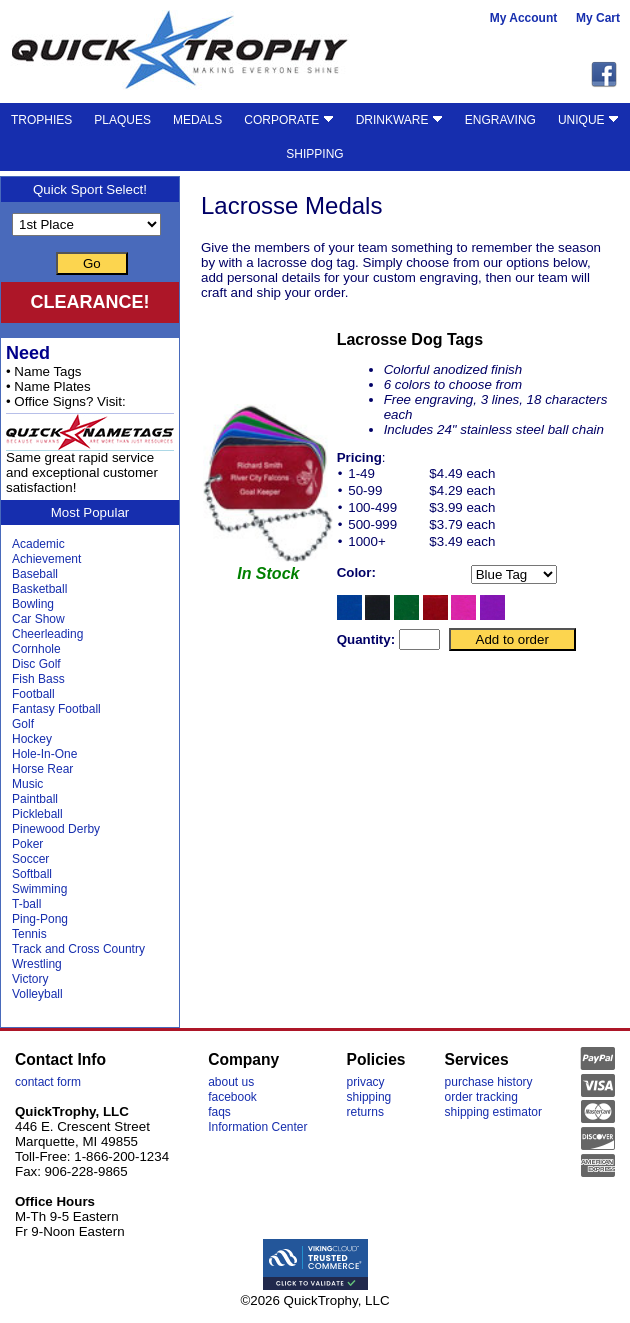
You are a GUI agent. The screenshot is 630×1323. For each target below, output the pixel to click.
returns (365, 1112)
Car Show (38, 619)
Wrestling (37, 964)
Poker (27, 844)
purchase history (489, 1082)
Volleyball (37, 994)
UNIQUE (588, 120)
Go (92, 263)
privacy (366, 1082)
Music (27, 784)
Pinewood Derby (56, 829)
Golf (23, 724)
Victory (30, 979)
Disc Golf (36, 664)
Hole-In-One (44, 754)
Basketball (39, 589)
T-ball (26, 904)
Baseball (35, 574)
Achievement (46, 559)
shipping (369, 1097)
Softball (32, 874)
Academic (38, 544)
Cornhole (36, 649)
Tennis (29, 934)
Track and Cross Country (78, 949)
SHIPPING (314, 154)
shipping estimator (493, 1112)
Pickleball (37, 814)
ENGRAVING (500, 120)
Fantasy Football (56, 709)
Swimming (39, 889)
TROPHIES (41, 120)
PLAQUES (122, 120)
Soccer (30, 859)
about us (231, 1082)
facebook (232, 1097)
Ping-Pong (40, 919)
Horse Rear (42, 769)
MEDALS (197, 120)
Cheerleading (47, 634)
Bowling (33, 604)
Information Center (257, 1127)
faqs (219, 1112)
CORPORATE (288, 120)
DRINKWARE (399, 120)
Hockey (32, 739)
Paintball (35, 799)
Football (33, 694)
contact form (48, 1082)
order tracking (481, 1097)
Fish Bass (38, 679)
